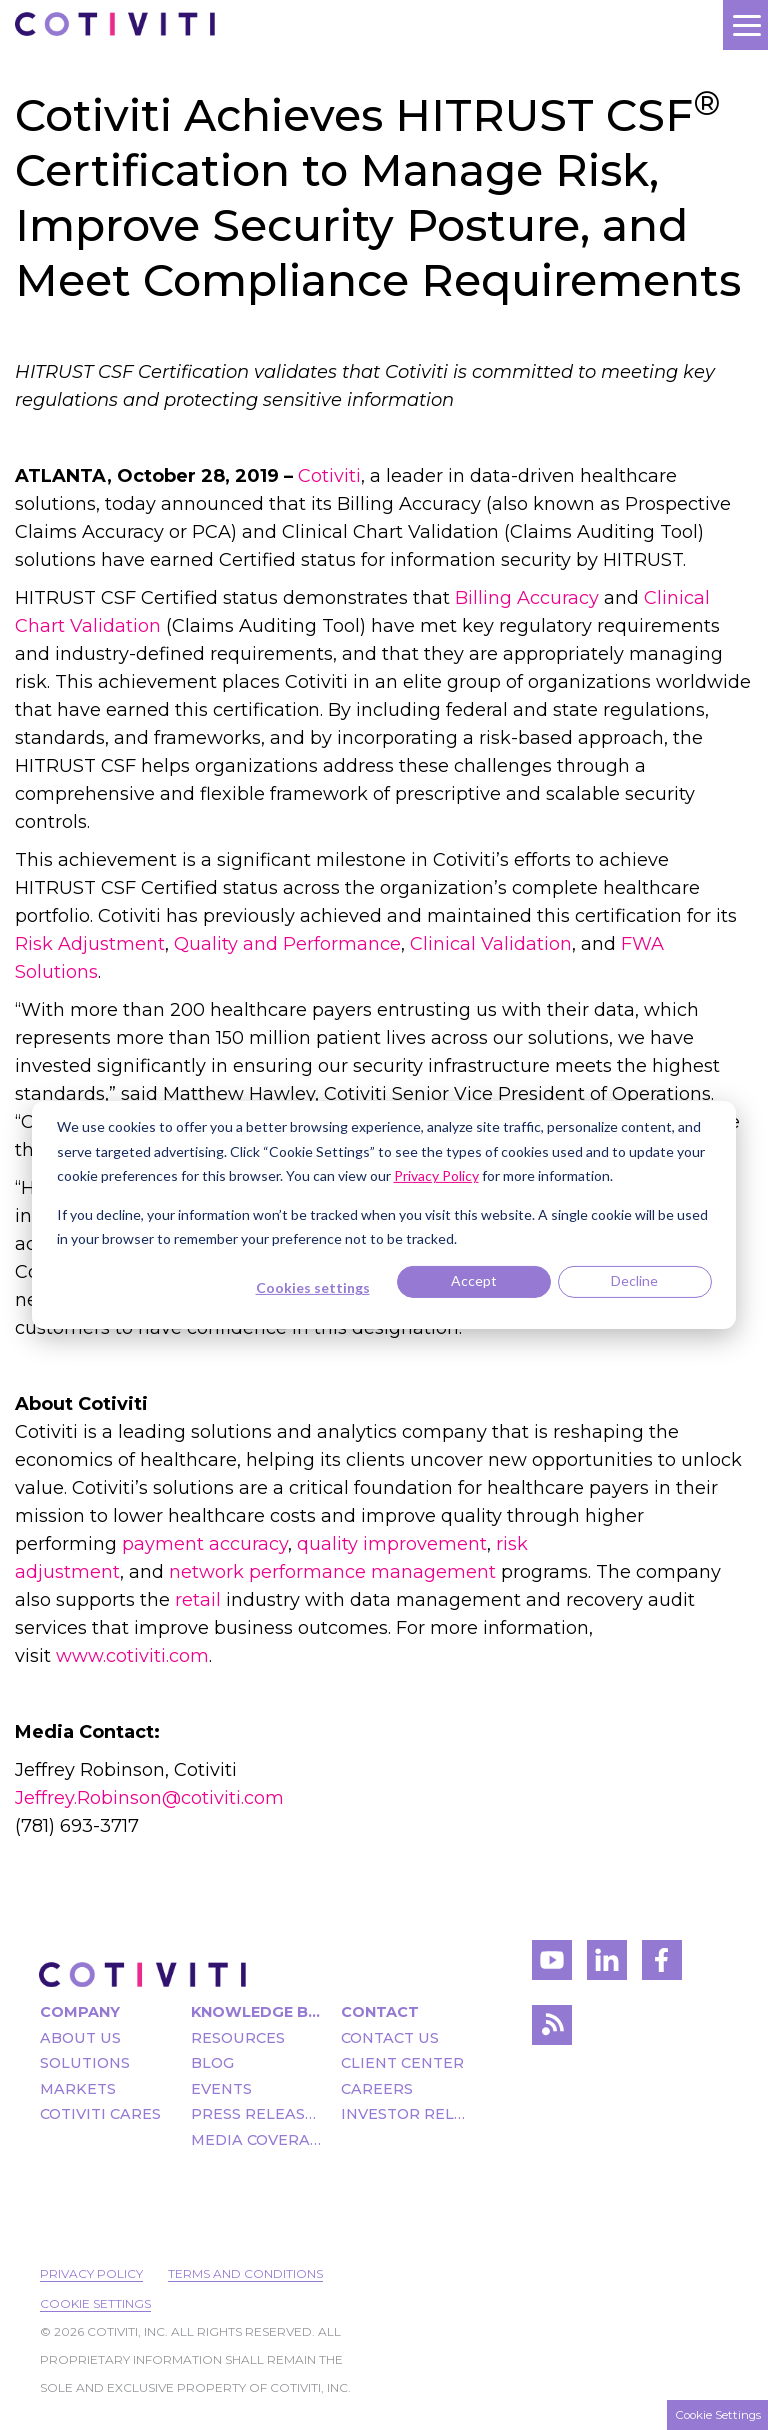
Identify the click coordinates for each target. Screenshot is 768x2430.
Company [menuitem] (80, 2012)
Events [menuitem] (221, 2089)
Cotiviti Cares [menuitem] (100, 2114)
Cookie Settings (95, 2303)
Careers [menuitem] (377, 2089)
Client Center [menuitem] (402, 2063)
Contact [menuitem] (380, 2012)
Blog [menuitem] (212, 2063)
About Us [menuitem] (80, 2038)
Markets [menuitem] (78, 2089)
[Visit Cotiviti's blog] (552, 2030)
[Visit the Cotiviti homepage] (142, 1974)
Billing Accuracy (529, 598)
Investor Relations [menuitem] (406, 2114)
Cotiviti (329, 476)
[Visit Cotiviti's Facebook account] (662, 1965)
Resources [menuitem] (238, 2038)
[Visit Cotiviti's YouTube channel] (552, 1965)
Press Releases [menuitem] (256, 2114)
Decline (634, 1280)
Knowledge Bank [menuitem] (256, 2012)
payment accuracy (205, 1544)
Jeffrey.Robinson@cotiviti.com (149, 1798)
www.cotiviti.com (132, 1656)
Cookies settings (313, 1287)
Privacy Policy (91, 2273)
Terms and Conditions (245, 2273)
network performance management (332, 1572)
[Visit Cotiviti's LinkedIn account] (607, 1965)
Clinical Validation (491, 944)
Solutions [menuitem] (85, 2063)
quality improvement (392, 1544)
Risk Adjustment (90, 944)
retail (198, 1600)
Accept (474, 1280)
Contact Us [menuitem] (390, 2038)
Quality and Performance (287, 944)
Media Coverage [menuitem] (256, 2140)
